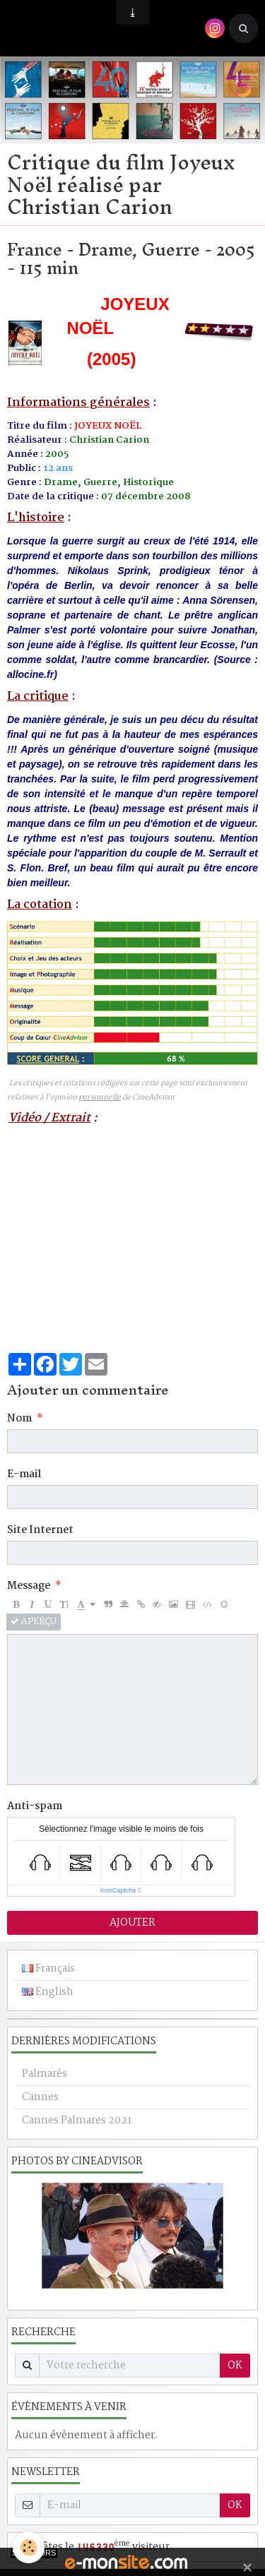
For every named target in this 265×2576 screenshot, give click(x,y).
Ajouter (132, 1922)
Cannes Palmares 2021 (76, 2120)
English (47, 1992)
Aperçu (34, 1622)
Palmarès (44, 2073)
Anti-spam (34, 1806)
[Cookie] (29, 2547)
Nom (19, 1419)
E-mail (24, 1474)
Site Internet (40, 1530)
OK (235, 2365)
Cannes (40, 2097)
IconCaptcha (118, 1890)
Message (28, 1586)
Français (48, 1968)
